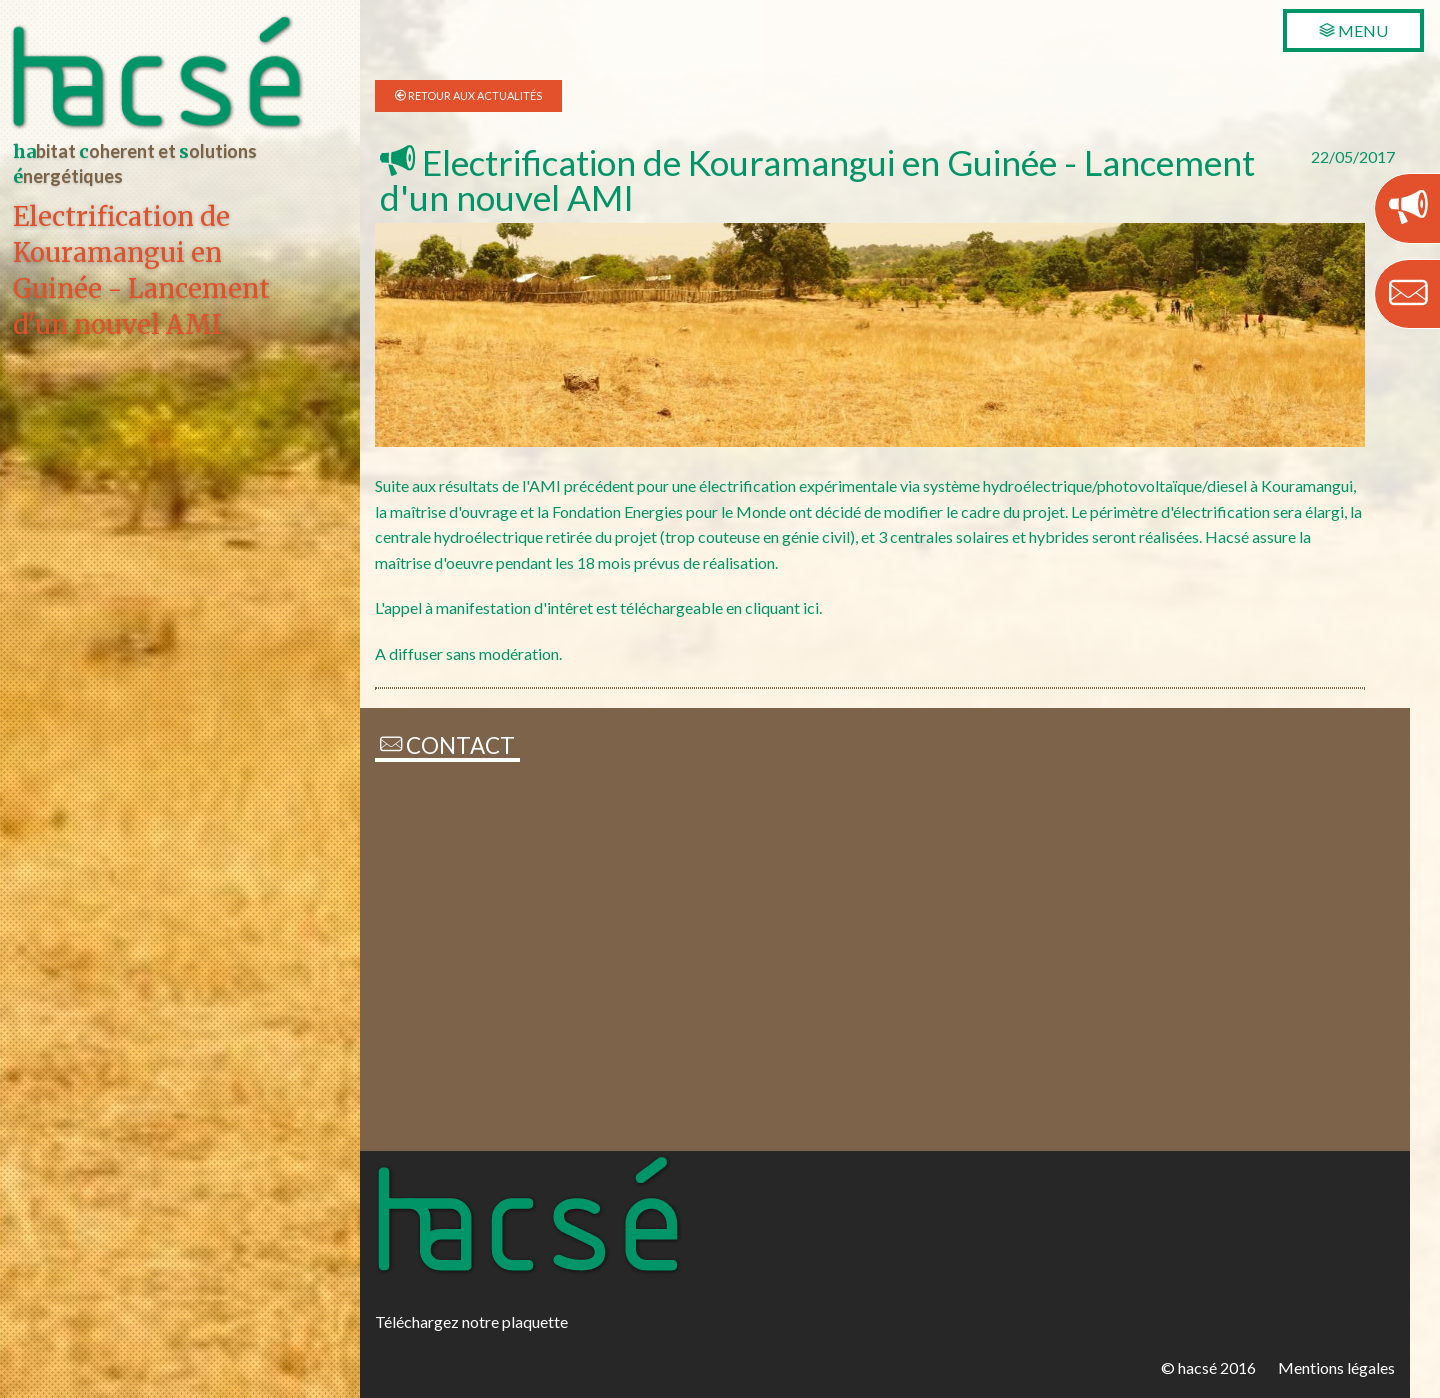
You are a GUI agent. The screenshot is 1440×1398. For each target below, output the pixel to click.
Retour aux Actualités (474, 95)
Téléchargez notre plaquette (471, 1321)
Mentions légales (1336, 1367)
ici (811, 607)
